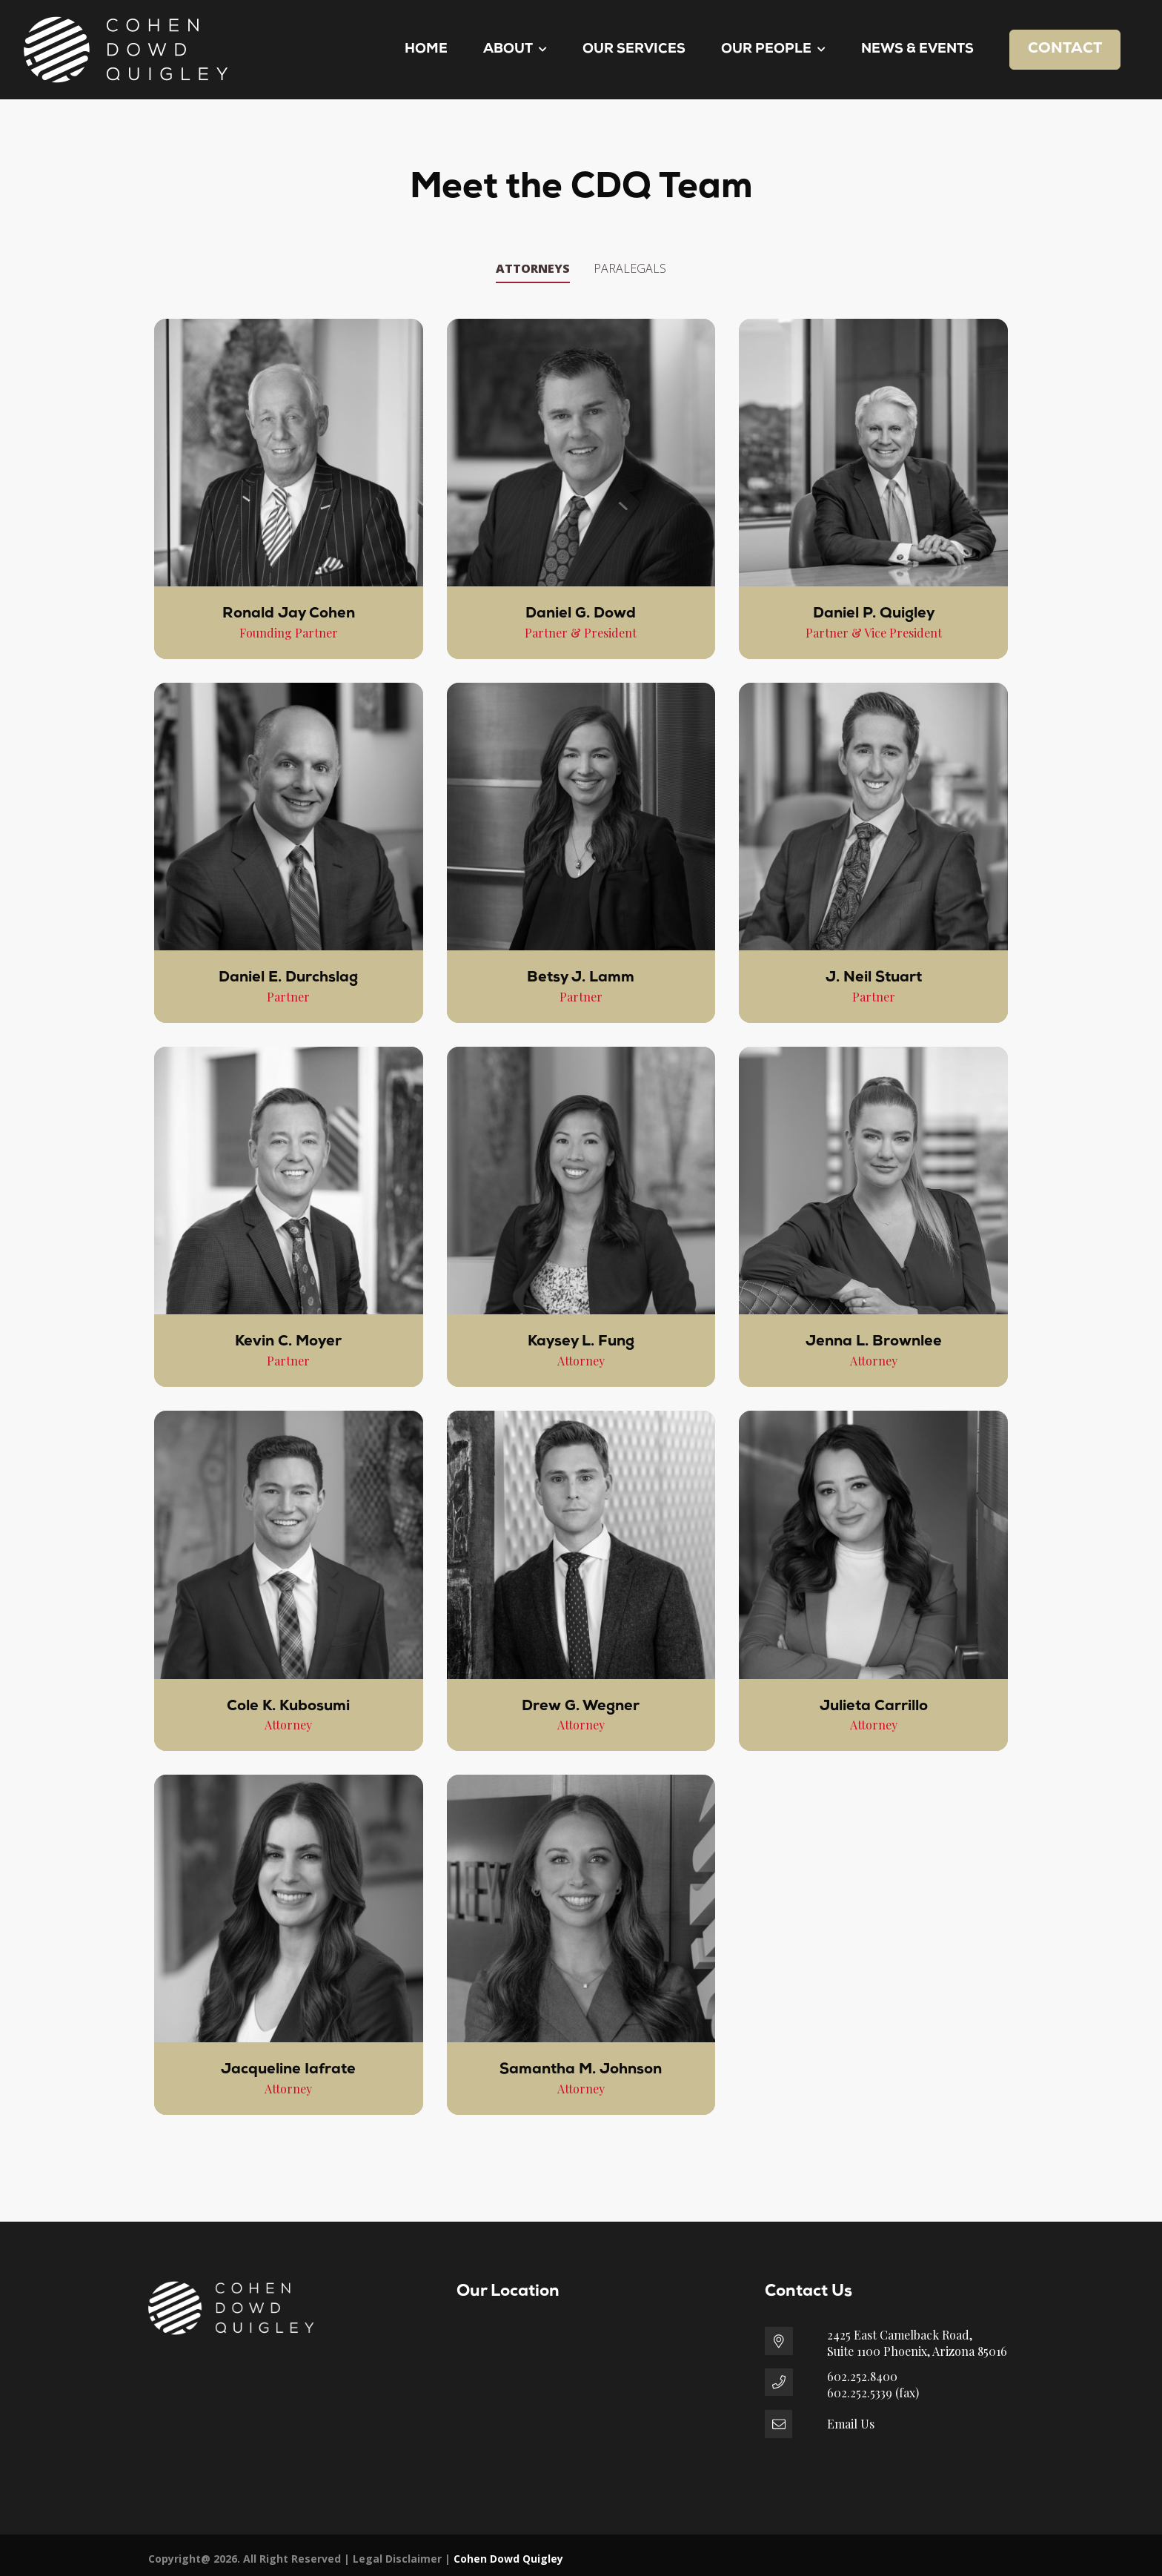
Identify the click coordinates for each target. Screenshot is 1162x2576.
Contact (1065, 49)
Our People (773, 49)
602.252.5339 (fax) (873, 2392)
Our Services (633, 49)
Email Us (850, 2423)
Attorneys (533, 268)
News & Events (917, 49)
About (515, 49)
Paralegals (630, 268)
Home (426, 49)
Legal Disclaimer (397, 2559)
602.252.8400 (862, 2376)
